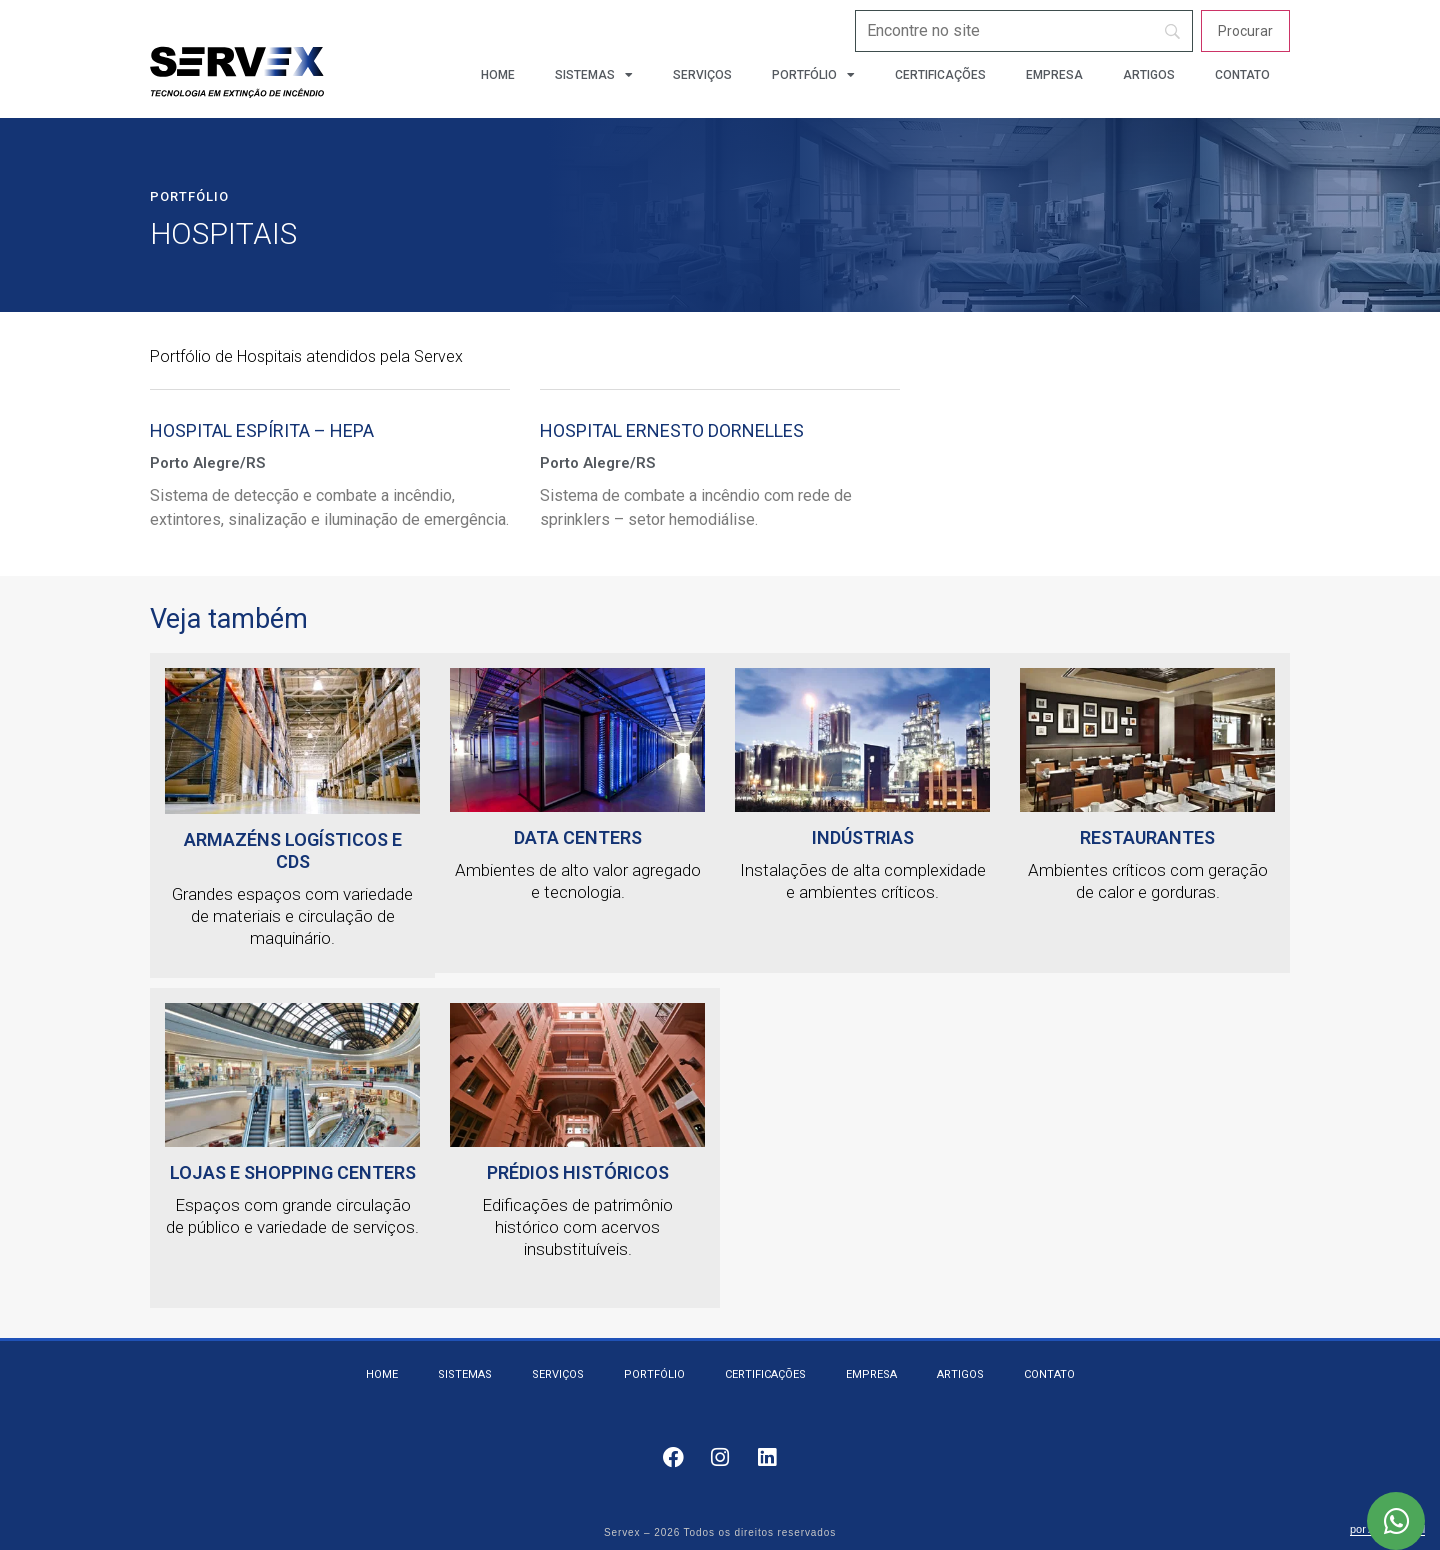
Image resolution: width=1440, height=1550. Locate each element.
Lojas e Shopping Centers (293, 1172)
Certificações (940, 75)
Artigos (1149, 75)
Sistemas (594, 75)
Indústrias (863, 837)
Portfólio (813, 75)
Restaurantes (1147, 837)
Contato (1242, 75)
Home (498, 75)
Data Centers (578, 837)
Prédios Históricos (578, 1172)
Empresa (1054, 75)
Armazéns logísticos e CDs (293, 850)
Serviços (702, 75)
